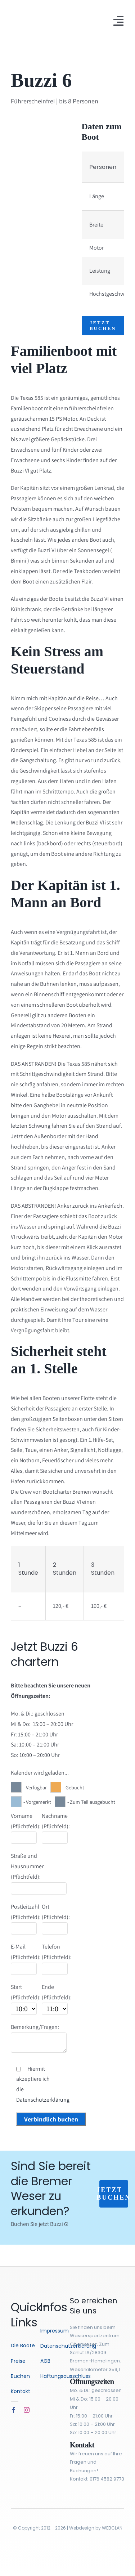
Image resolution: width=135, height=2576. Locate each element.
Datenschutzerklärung (42, 2099)
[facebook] (14, 2410)
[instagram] (27, 2410)
